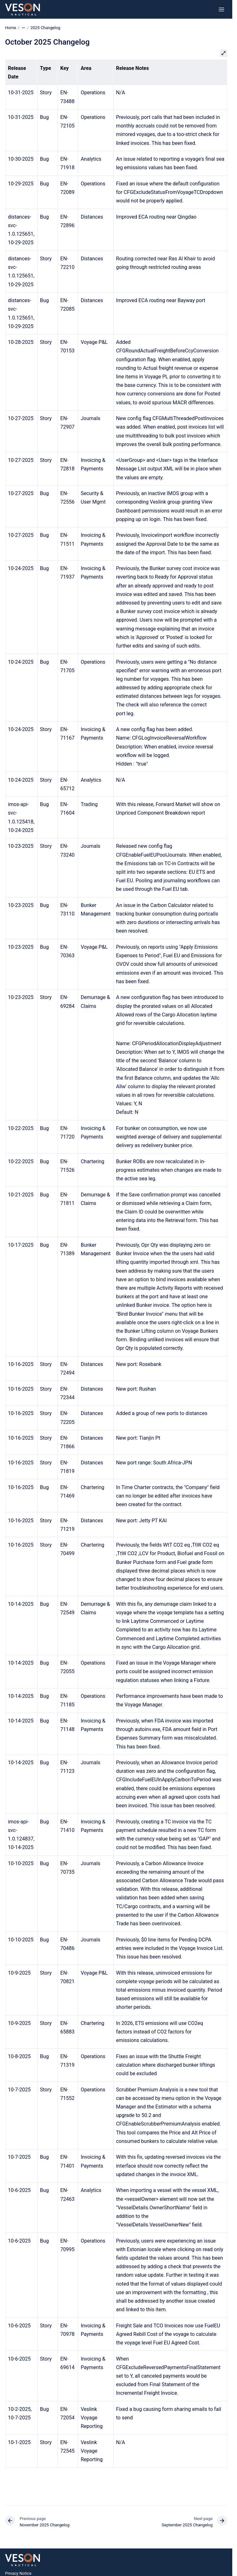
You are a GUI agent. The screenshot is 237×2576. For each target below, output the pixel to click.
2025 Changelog (45, 27)
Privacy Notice (18, 2573)
